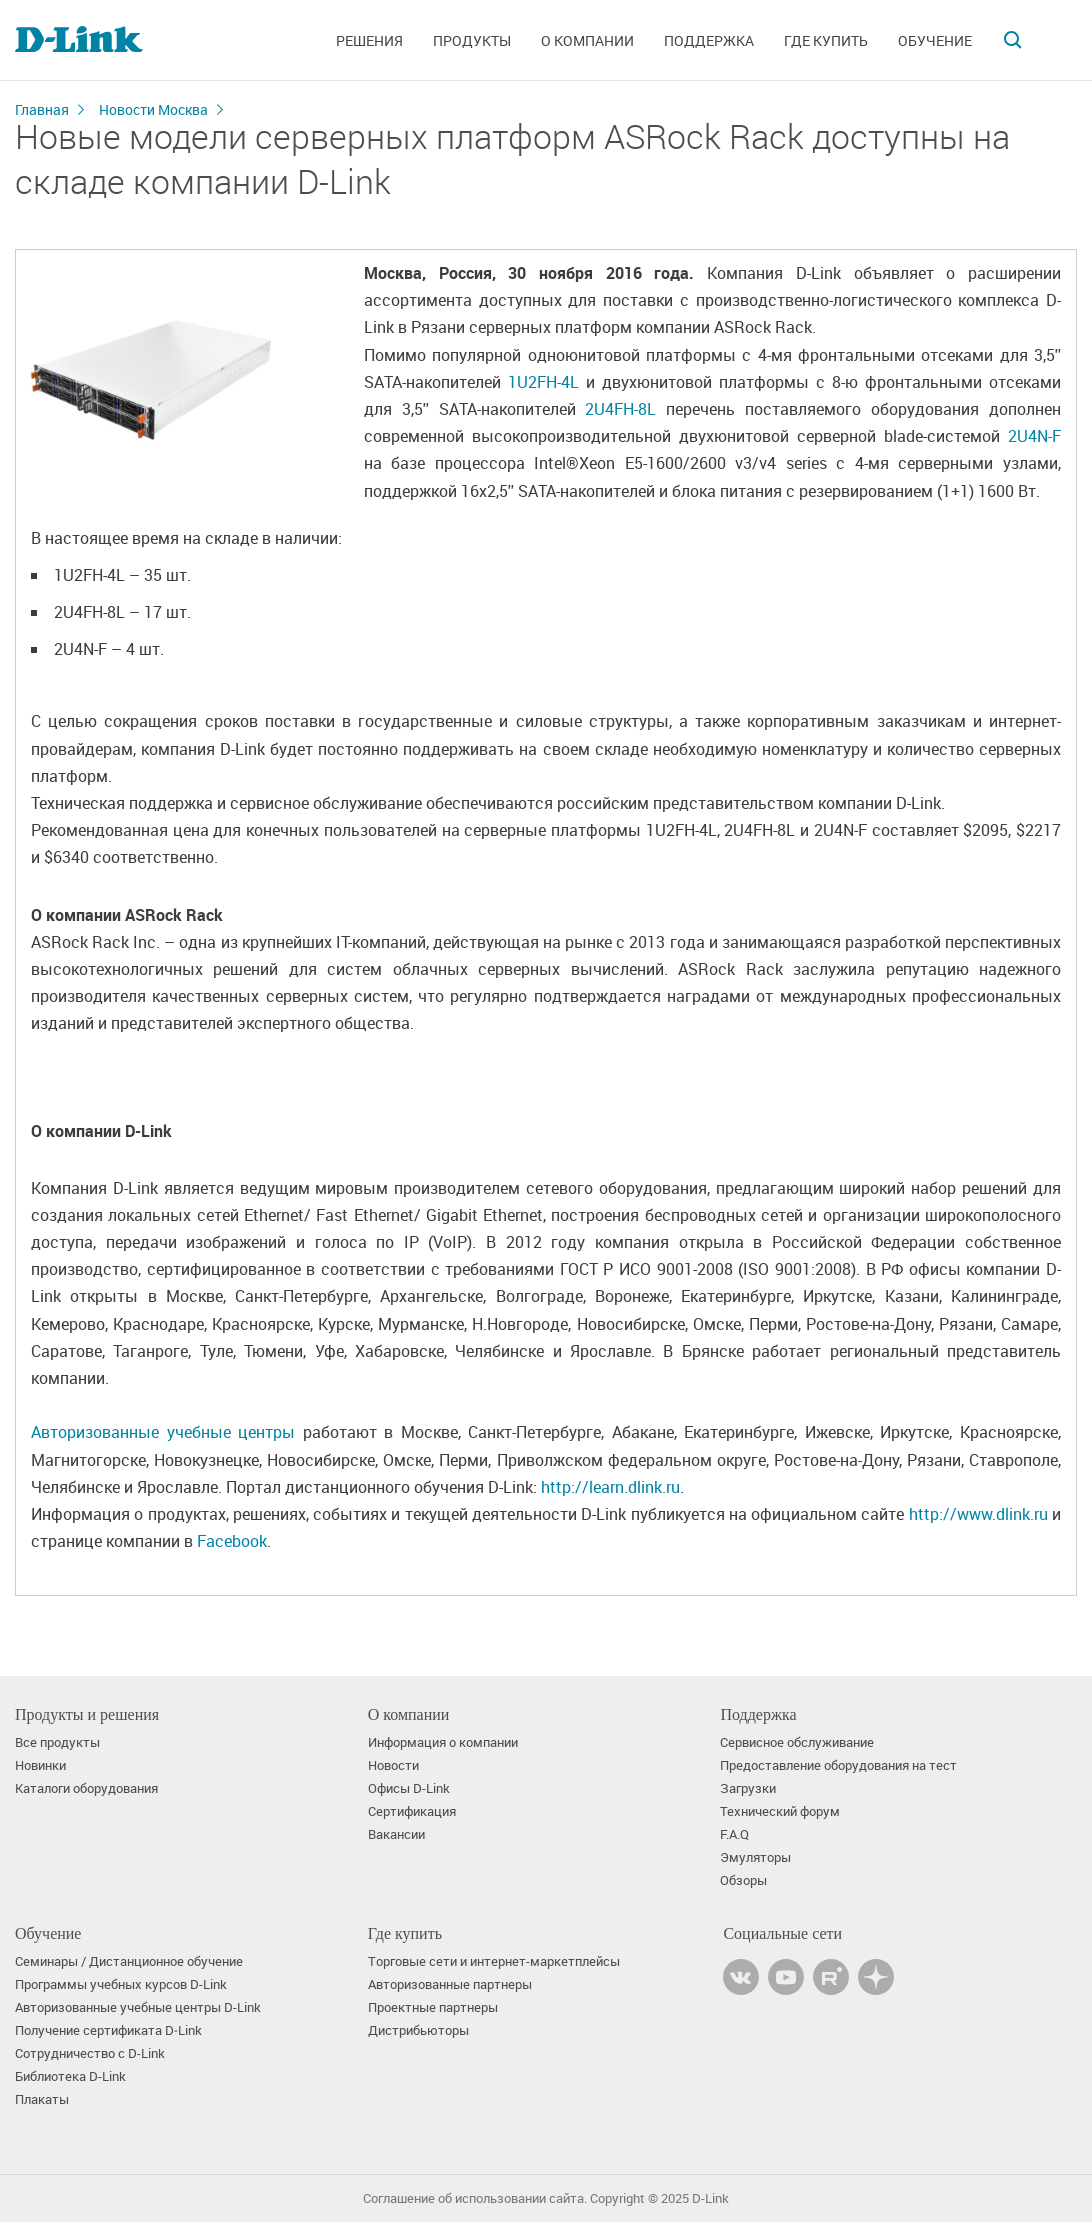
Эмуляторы (755, 1857)
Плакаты (42, 2099)
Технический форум (780, 1811)
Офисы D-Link (409, 1788)
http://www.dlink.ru (978, 1514)
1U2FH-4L (543, 382)
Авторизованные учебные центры (163, 1432)
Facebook (232, 1541)
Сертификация (412, 1811)
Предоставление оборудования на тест (838, 1765)
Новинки (40, 1765)
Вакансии (396, 1834)
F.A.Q (734, 1834)
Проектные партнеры (433, 2007)
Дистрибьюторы (418, 2030)
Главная (42, 109)
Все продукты (57, 1742)
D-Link (710, 2198)
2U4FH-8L (620, 409)
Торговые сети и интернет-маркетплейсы (494, 1961)
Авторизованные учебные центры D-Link (138, 2007)
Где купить (826, 40)
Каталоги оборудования (86, 1788)
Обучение (935, 40)
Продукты (472, 40)
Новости (393, 1765)
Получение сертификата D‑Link (108, 2030)
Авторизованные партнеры (450, 1984)
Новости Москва (153, 109)
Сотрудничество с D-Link (90, 2053)
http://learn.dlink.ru (610, 1487)
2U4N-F (1034, 436)
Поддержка (709, 40)
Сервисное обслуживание (797, 1742)
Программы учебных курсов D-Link (121, 1984)
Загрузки (748, 1788)
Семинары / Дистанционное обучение (129, 1961)
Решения (369, 40)
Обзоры (743, 1880)
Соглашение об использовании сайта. (475, 2198)
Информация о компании (443, 1742)
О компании (587, 40)
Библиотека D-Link (70, 2076)
